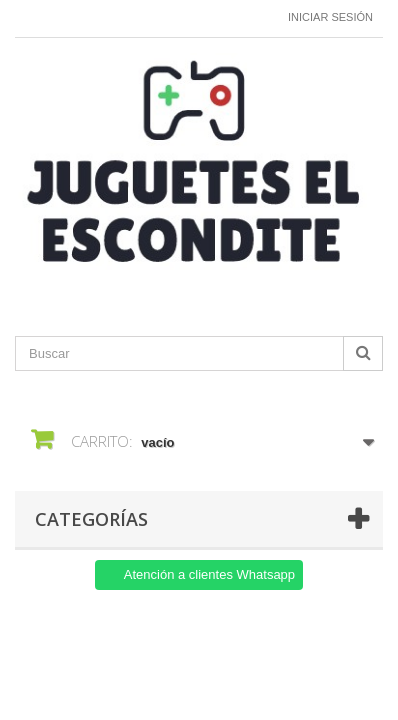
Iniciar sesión (330, 17)
